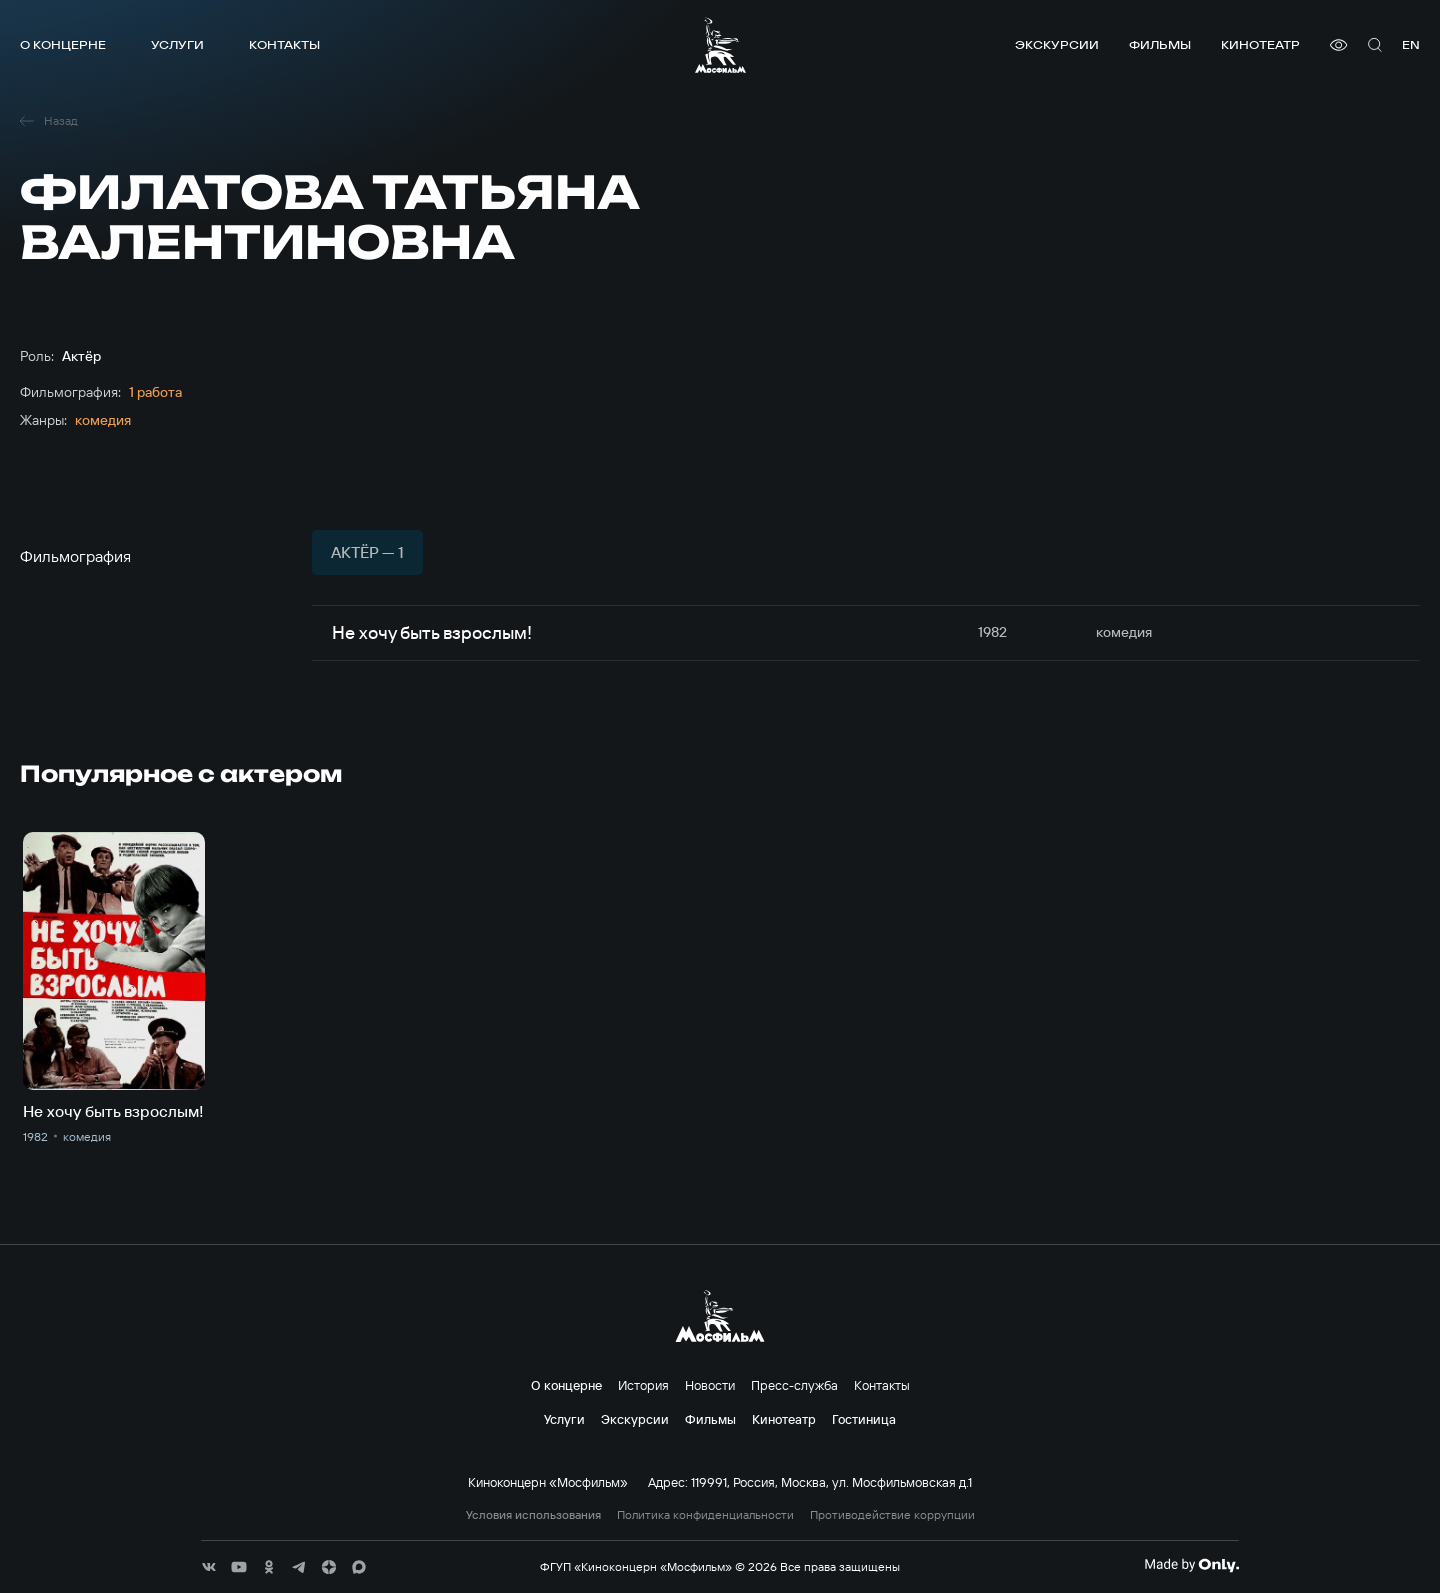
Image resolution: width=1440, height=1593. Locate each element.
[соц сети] (209, 1567)
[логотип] (720, 45)
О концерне (63, 44)
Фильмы (1160, 44)
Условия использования (533, 1515)
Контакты (284, 44)
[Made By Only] (1191, 1565)
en (1411, 44)
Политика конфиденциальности (705, 1515)
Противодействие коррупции (892, 1515)
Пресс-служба (794, 1385)
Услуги (177, 44)
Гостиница (864, 1419)
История (643, 1385)
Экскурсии (1057, 44)
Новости (710, 1385)
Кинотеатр (1260, 44)
